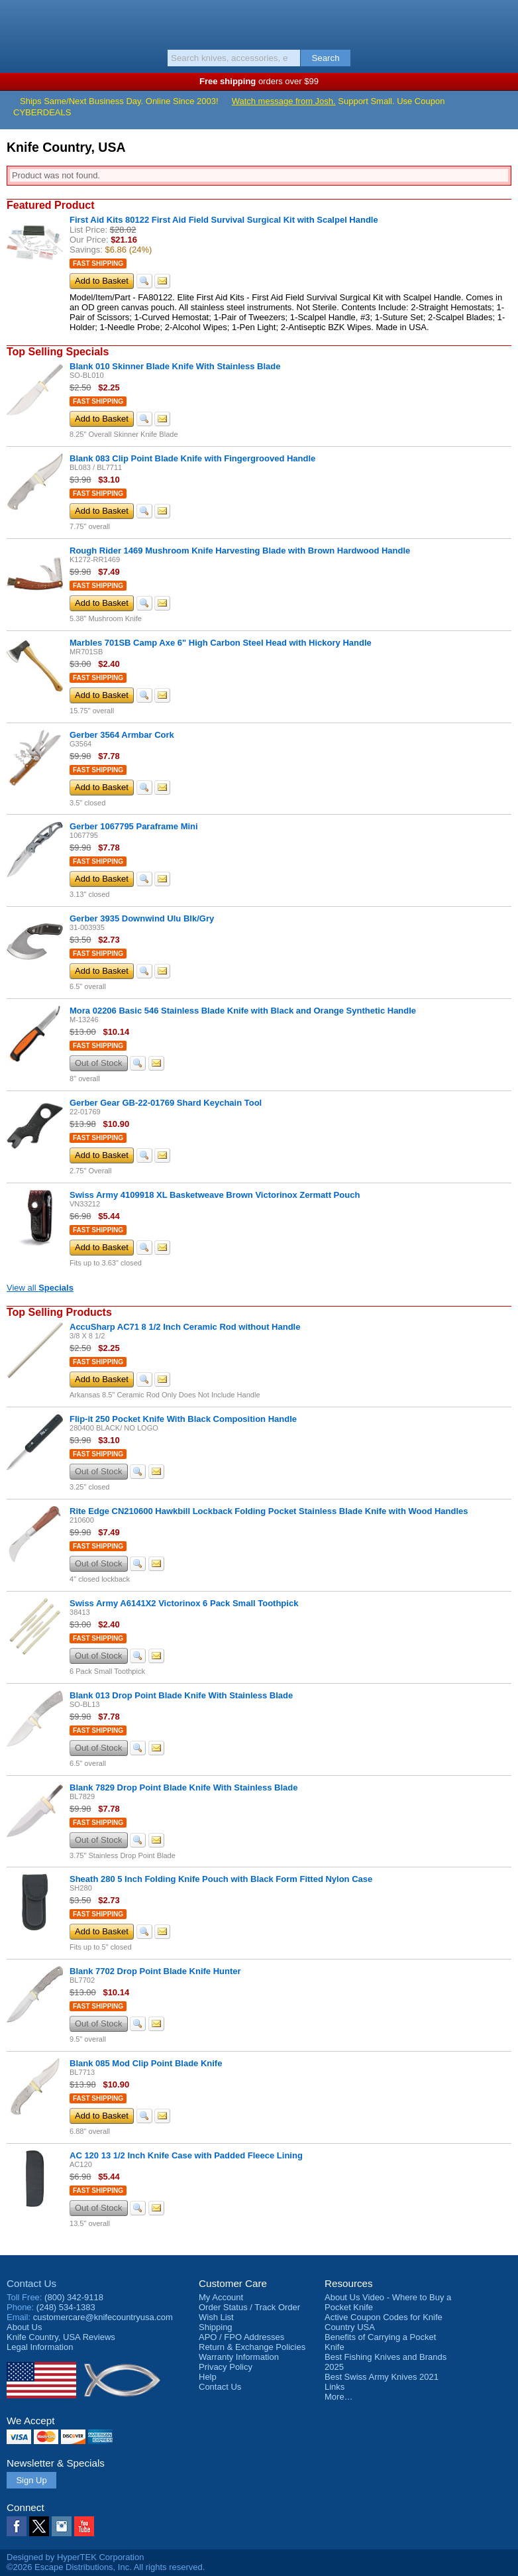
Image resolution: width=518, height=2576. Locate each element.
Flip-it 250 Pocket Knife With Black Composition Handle (183, 1419)
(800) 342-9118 (73, 2297)
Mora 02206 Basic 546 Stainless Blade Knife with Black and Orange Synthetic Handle (243, 1011)
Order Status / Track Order (249, 2307)
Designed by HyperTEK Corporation (75, 2557)
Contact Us (31, 2283)
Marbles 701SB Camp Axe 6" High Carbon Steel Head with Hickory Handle (221, 643)
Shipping (216, 2327)
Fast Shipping (98, 263)
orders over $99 (259, 81)
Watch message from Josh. (284, 101)
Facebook (16, 2526)
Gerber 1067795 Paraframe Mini (134, 826)
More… (339, 2397)
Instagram (62, 2526)
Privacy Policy (225, 2367)
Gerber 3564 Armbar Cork (122, 735)
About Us (24, 2327)
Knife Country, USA (259, 22)
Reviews (61, 2337)
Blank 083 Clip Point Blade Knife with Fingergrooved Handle (192, 458)
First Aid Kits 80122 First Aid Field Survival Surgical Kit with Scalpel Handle (224, 220)
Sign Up (31, 2480)
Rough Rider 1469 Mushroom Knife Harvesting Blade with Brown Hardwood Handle (240, 551)
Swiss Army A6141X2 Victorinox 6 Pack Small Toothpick (184, 1603)
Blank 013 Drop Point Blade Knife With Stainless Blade (181, 1695)
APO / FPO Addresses (241, 2337)
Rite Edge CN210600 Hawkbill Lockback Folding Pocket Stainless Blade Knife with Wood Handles (269, 1511)
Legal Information (40, 2347)
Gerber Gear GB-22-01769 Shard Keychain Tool (166, 1103)
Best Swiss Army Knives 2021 (382, 2377)
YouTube (84, 2526)
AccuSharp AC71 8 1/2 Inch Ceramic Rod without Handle (185, 1327)
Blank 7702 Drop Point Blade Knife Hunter (155, 1971)
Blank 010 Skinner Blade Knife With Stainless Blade (175, 366)
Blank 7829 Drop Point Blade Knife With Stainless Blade (183, 1787)
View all (40, 1288)
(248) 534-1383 (65, 2307)
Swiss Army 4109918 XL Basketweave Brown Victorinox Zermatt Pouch (215, 1195)
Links (334, 2387)
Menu (16, 21)
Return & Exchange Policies (252, 2347)
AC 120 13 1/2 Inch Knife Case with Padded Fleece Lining (186, 2155)
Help (208, 2377)
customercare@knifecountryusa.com (103, 2317)
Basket (501, 21)
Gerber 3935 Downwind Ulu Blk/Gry (142, 918)
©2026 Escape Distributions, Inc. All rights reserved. (106, 2567)
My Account (221, 2297)
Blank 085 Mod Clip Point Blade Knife (146, 2063)
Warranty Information (239, 2357)
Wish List (216, 2317)
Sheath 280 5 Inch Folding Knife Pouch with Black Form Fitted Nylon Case (221, 1879)
